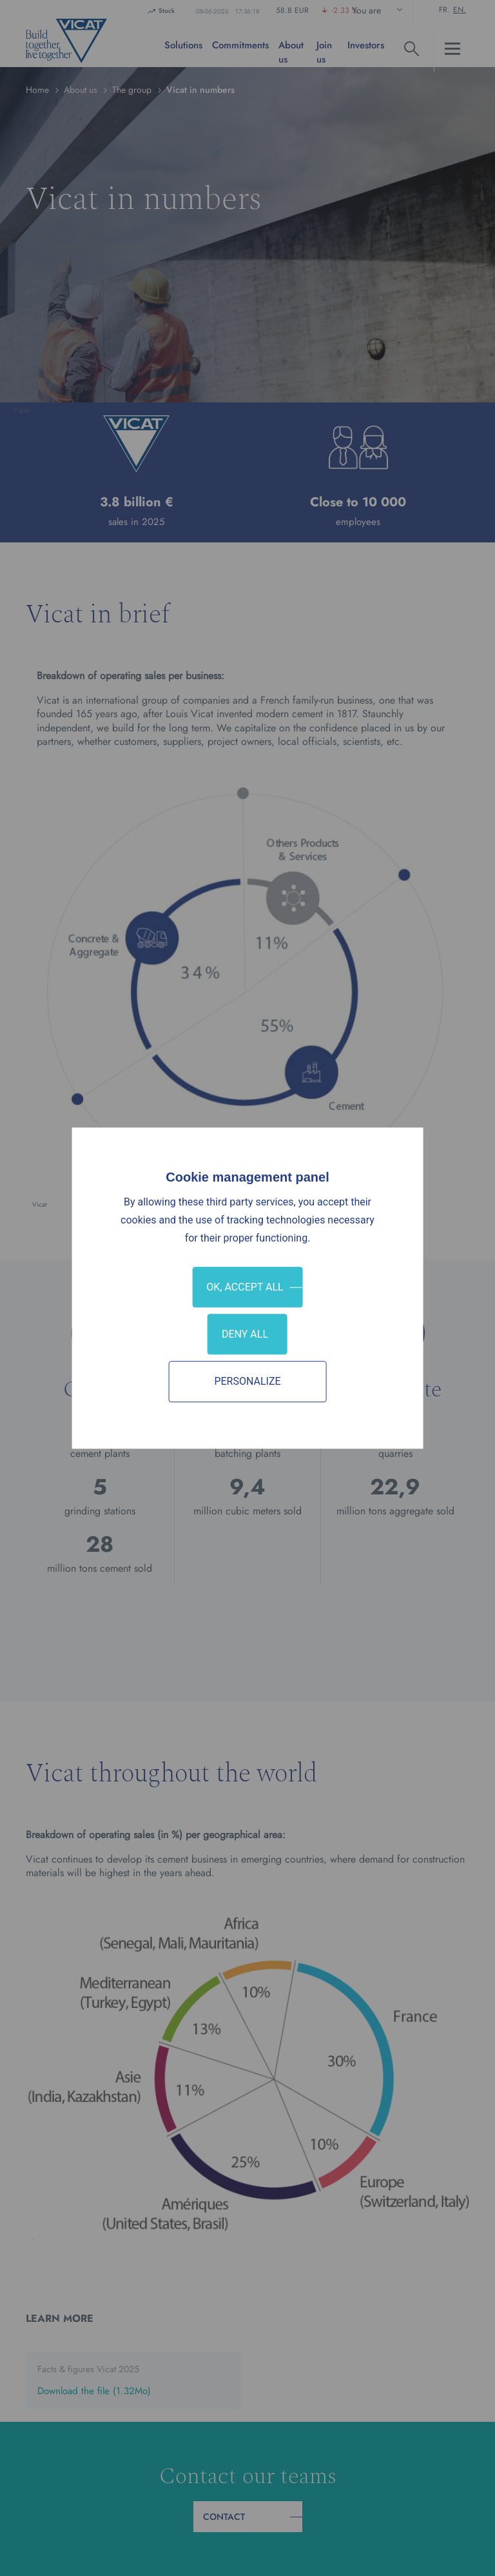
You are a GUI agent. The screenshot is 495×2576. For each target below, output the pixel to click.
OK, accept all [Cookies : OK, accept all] (244, 1287)
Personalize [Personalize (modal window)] (247, 1382)
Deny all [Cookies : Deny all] (245, 1334)
